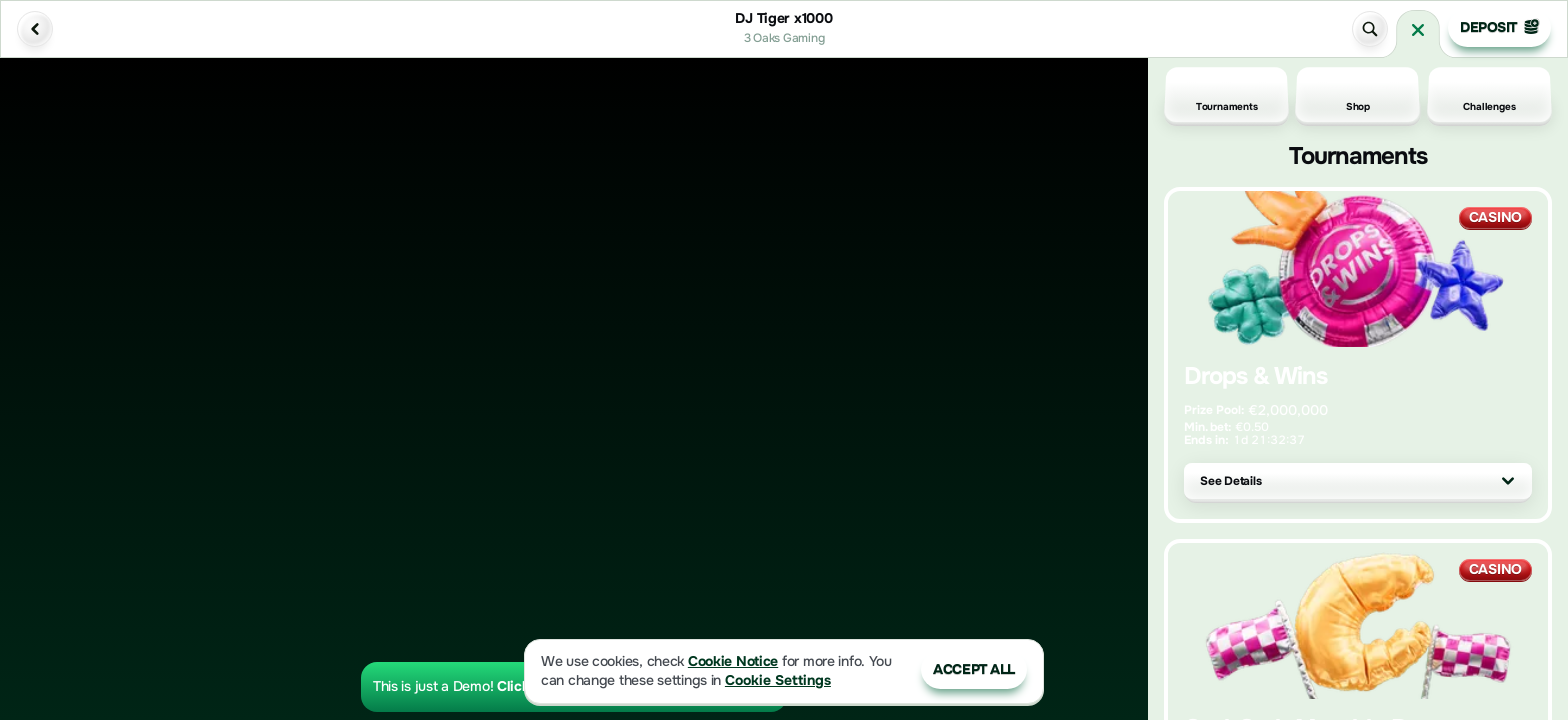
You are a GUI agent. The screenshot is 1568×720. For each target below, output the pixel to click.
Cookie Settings (778, 680)
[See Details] (1508, 481)
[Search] (1370, 29)
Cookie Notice (733, 661)
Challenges (1489, 95)
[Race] (1418, 30)
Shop (1358, 95)
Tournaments (1227, 95)
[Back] (35, 29)
